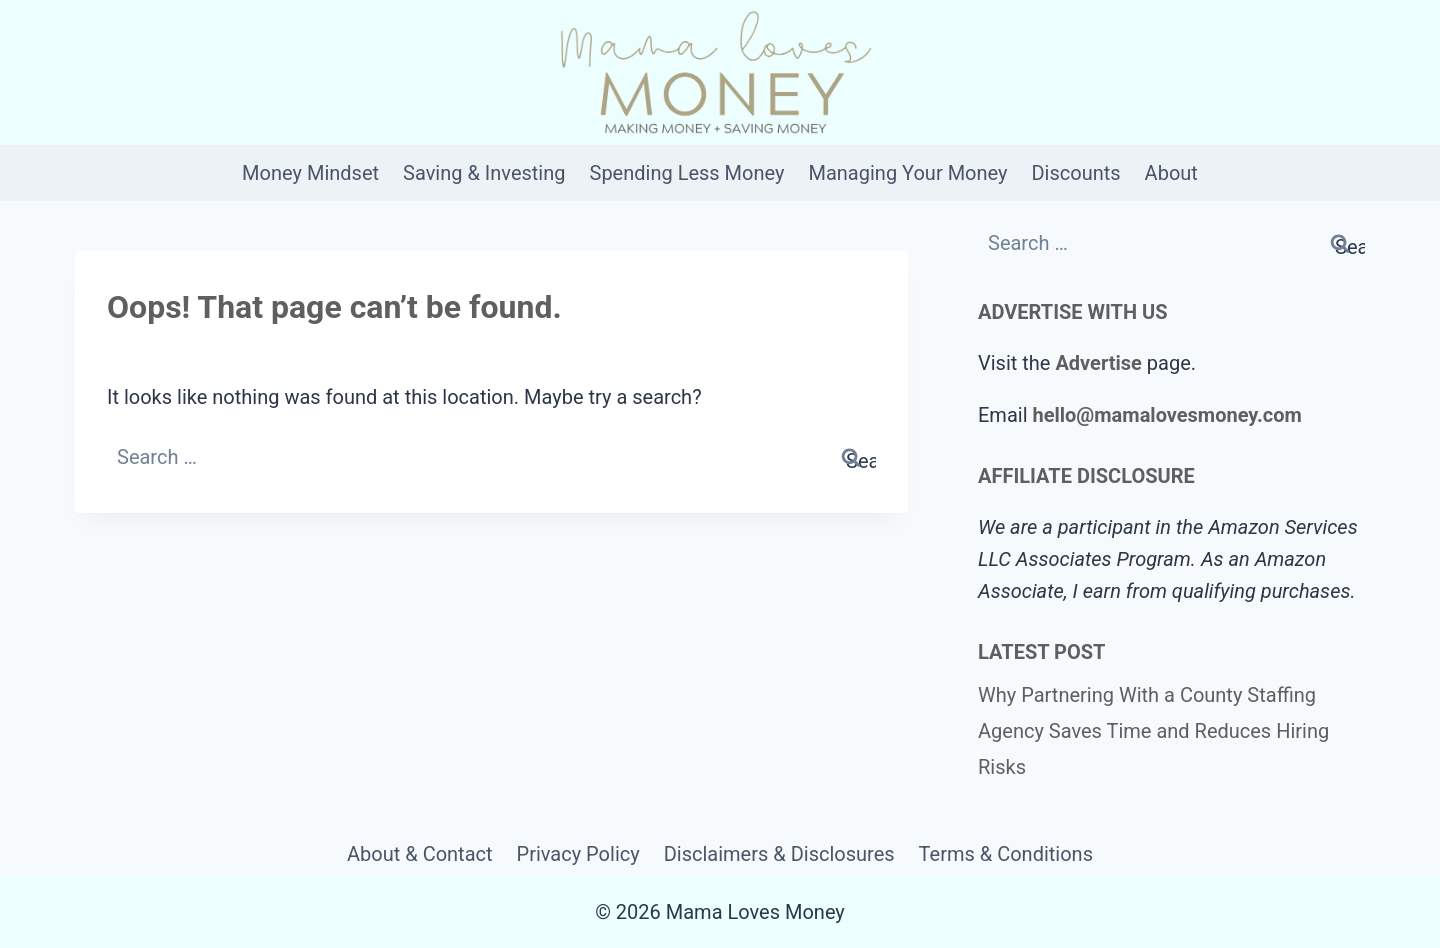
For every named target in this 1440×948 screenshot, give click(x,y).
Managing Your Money (907, 173)
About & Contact (420, 854)
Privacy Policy (578, 854)
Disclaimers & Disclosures (779, 854)
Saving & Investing (484, 173)
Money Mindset (310, 173)
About (1171, 173)
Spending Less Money (687, 173)
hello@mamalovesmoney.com (1166, 415)
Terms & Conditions (1006, 854)
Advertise (1098, 363)
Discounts (1075, 173)
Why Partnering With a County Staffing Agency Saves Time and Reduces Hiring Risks (1153, 731)
